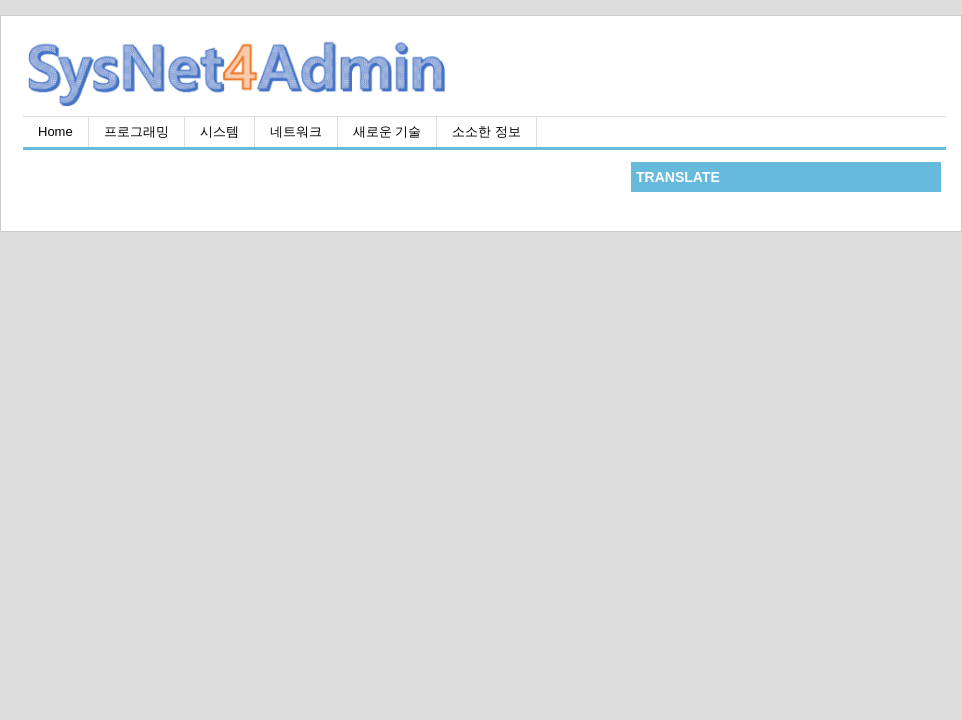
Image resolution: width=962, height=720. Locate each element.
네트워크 (296, 131)
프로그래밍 (136, 131)
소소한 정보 (486, 131)
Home (55, 131)
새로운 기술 (387, 131)
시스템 (219, 131)
